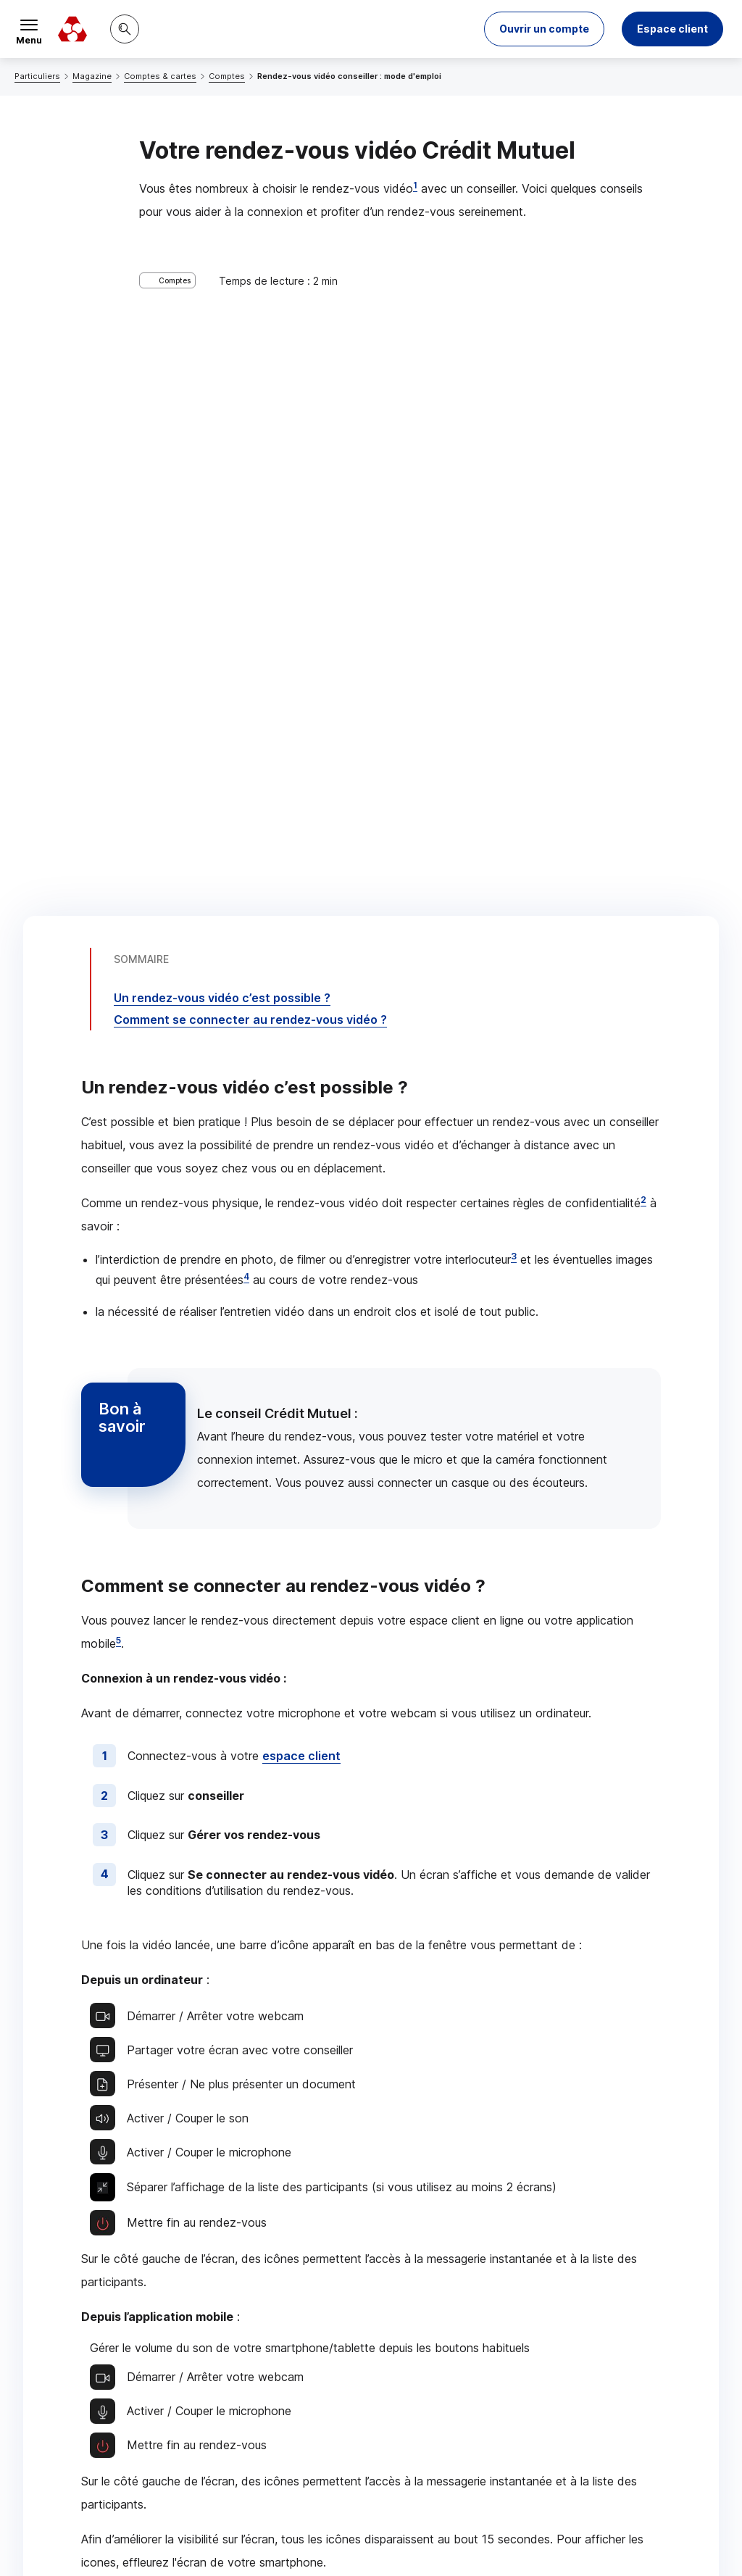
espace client (301, 1095)
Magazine (92, 76)
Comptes (227, 76)
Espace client (672, 28)
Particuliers (37, 76)
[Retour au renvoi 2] (82, 2352)
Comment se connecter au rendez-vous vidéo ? (250, 359)
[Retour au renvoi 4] (516, 2422)
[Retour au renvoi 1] (712, 2309)
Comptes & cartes (160, 76)
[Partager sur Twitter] (426, 2162)
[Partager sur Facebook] (461, 2162)
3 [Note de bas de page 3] (514, 596)
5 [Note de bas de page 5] (118, 980)
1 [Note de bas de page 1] (415, 185)
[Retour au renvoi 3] (304, 2395)
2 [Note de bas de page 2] (643, 539)
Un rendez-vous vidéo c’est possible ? (222, 337)
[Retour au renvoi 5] (639, 2465)
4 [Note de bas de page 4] (246, 616)
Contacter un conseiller (532, 2047)
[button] (544, 29)
